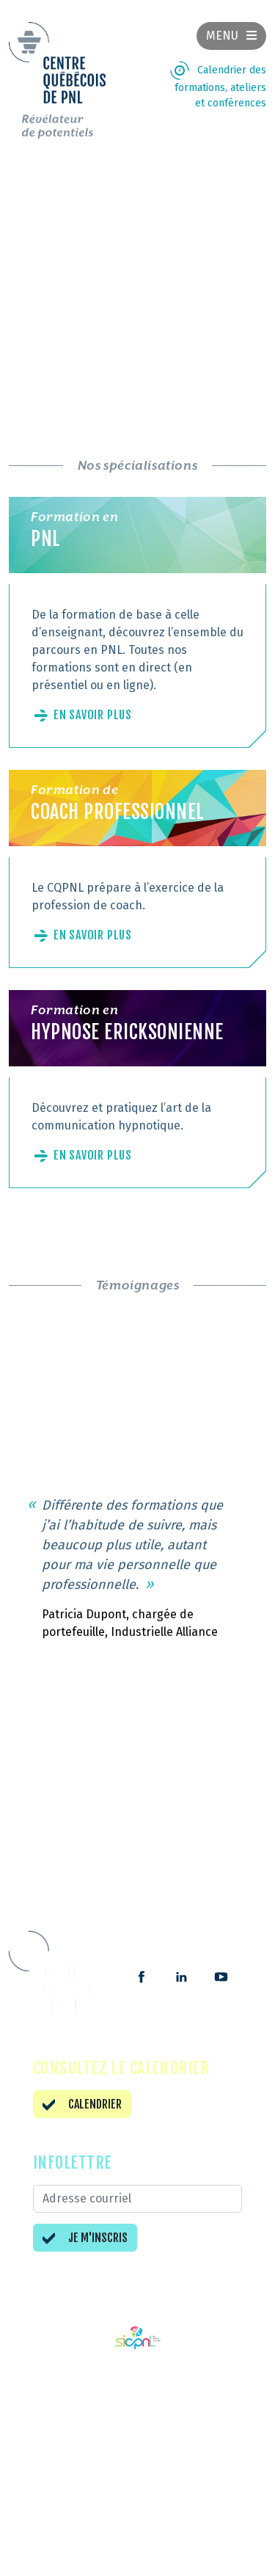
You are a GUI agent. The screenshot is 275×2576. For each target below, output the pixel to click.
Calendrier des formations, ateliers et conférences (220, 86)
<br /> (137, 273)
